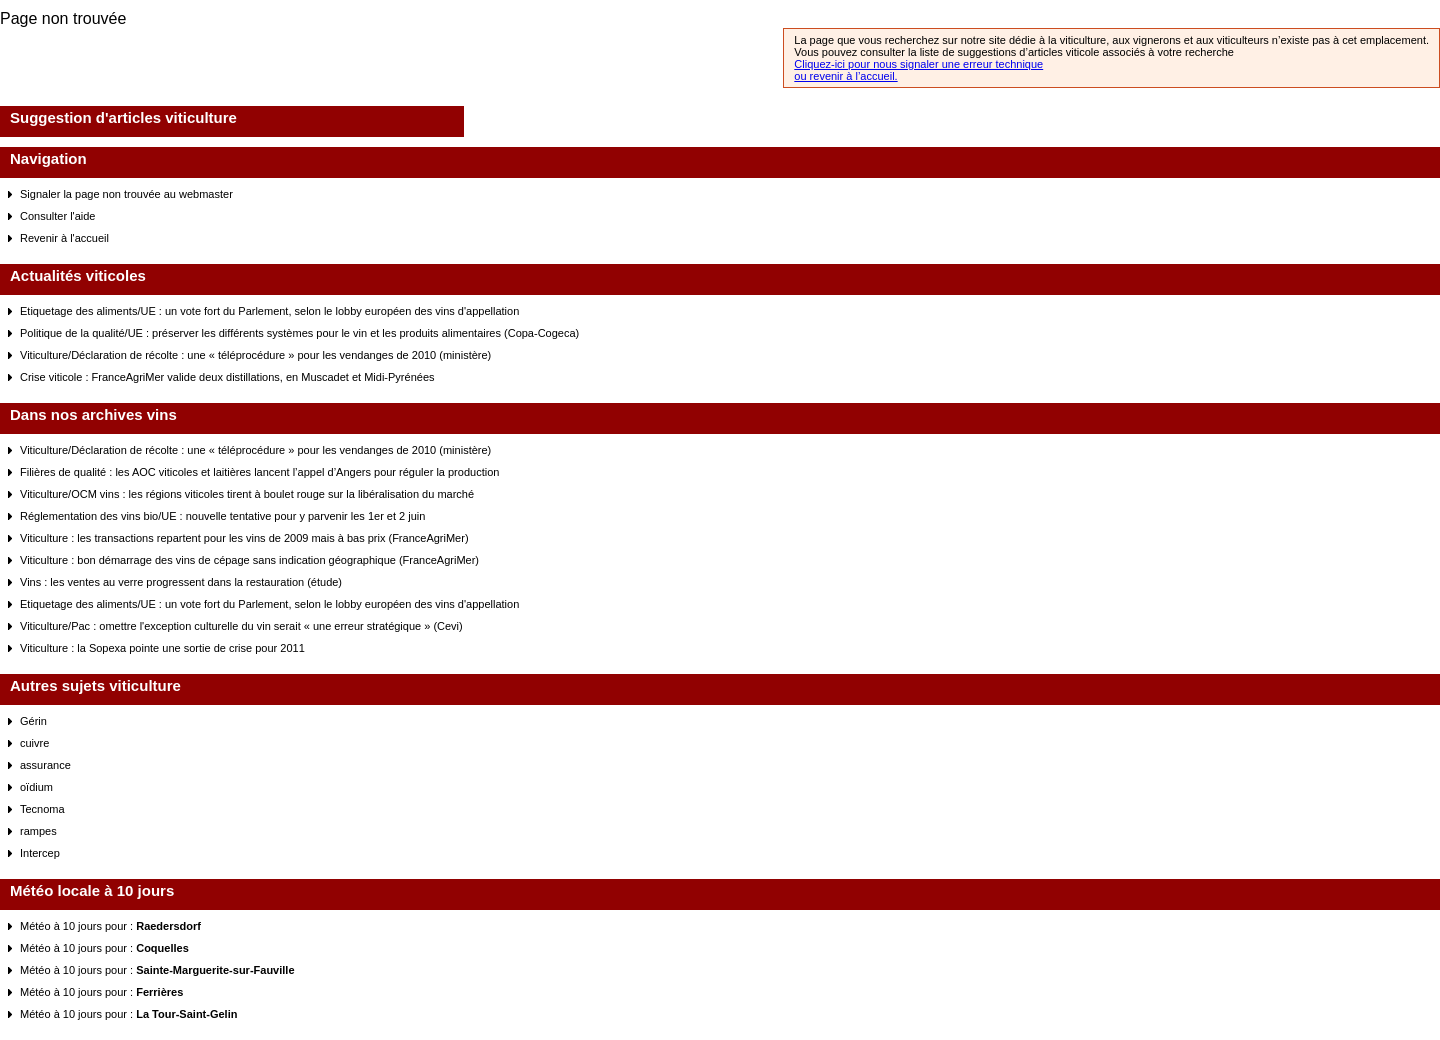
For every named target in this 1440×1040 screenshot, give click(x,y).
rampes (38, 831)
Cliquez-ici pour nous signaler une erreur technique (918, 64)
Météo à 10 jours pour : (110, 926)
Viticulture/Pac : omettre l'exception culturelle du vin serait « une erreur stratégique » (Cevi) (241, 626)
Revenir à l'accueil (64, 238)
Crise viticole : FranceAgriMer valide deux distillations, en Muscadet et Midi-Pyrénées (227, 377)
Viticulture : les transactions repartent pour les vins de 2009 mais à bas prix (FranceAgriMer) (244, 538)
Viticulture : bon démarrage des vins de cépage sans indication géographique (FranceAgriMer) (249, 560)
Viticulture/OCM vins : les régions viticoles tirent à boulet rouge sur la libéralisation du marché (247, 494)
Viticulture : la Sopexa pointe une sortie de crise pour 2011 (162, 648)
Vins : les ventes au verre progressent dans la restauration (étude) (181, 582)
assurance (45, 765)
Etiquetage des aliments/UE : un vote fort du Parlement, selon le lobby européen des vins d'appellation (269, 311)
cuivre (34, 743)
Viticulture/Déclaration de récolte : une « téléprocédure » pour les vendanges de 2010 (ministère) (255, 355)
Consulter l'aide (57, 216)
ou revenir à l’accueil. (845, 76)
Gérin (33, 721)
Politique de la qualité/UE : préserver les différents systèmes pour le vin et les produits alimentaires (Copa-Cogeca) (299, 333)
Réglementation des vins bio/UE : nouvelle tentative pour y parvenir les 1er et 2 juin (222, 516)
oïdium (36, 787)
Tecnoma (42, 809)
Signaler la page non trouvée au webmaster (126, 194)
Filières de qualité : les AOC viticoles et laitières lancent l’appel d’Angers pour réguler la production (259, 472)
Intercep (40, 853)
